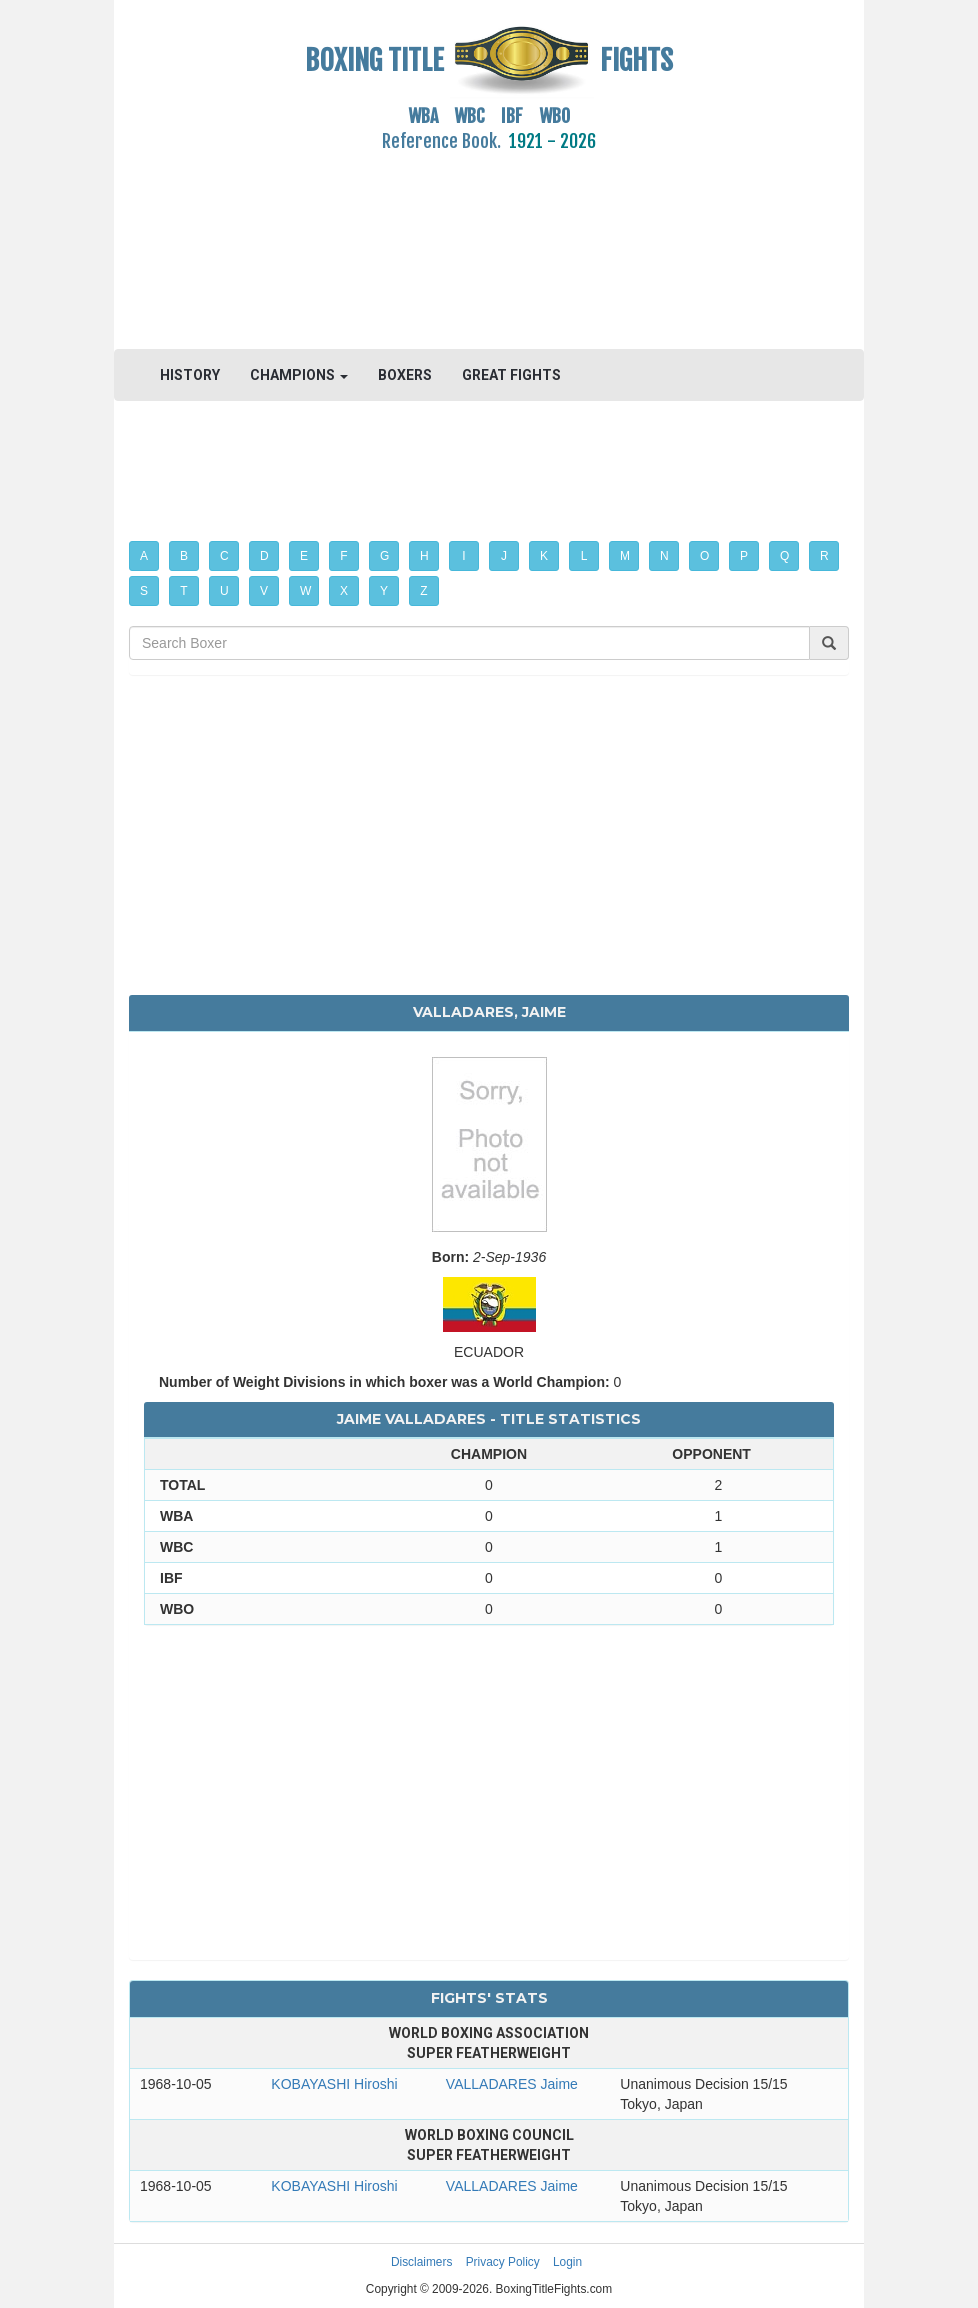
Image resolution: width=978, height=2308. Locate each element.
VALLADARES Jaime (512, 2084)
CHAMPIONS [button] (299, 375)
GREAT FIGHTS (511, 375)
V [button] (264, 591)
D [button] (264, 556)
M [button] (625, 556)
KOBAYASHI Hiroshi (334, 2084)
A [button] (144, 556)
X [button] (344, 591)
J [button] (504, 556)
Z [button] (423, 591)
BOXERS (405, 375)
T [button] (183, 591)
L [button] (584, 556)
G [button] (384, 556)
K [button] (544, 556)
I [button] (463, 556)
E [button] (304, 556)
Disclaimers (421, 2262)
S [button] (144, 591)
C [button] (224, 556)
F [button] (343, 556)
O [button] (704, 556)
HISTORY (190, 375)
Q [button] (784, 556)
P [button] (744, 556)
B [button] (184, 556)
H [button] (424, 556)
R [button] (824, 556)
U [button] (224, 591)
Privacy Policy (503, 2262)
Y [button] (384, 591)
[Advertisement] (489, 239)
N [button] (664, 556)
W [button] (305, 591)
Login (567, 2262)
